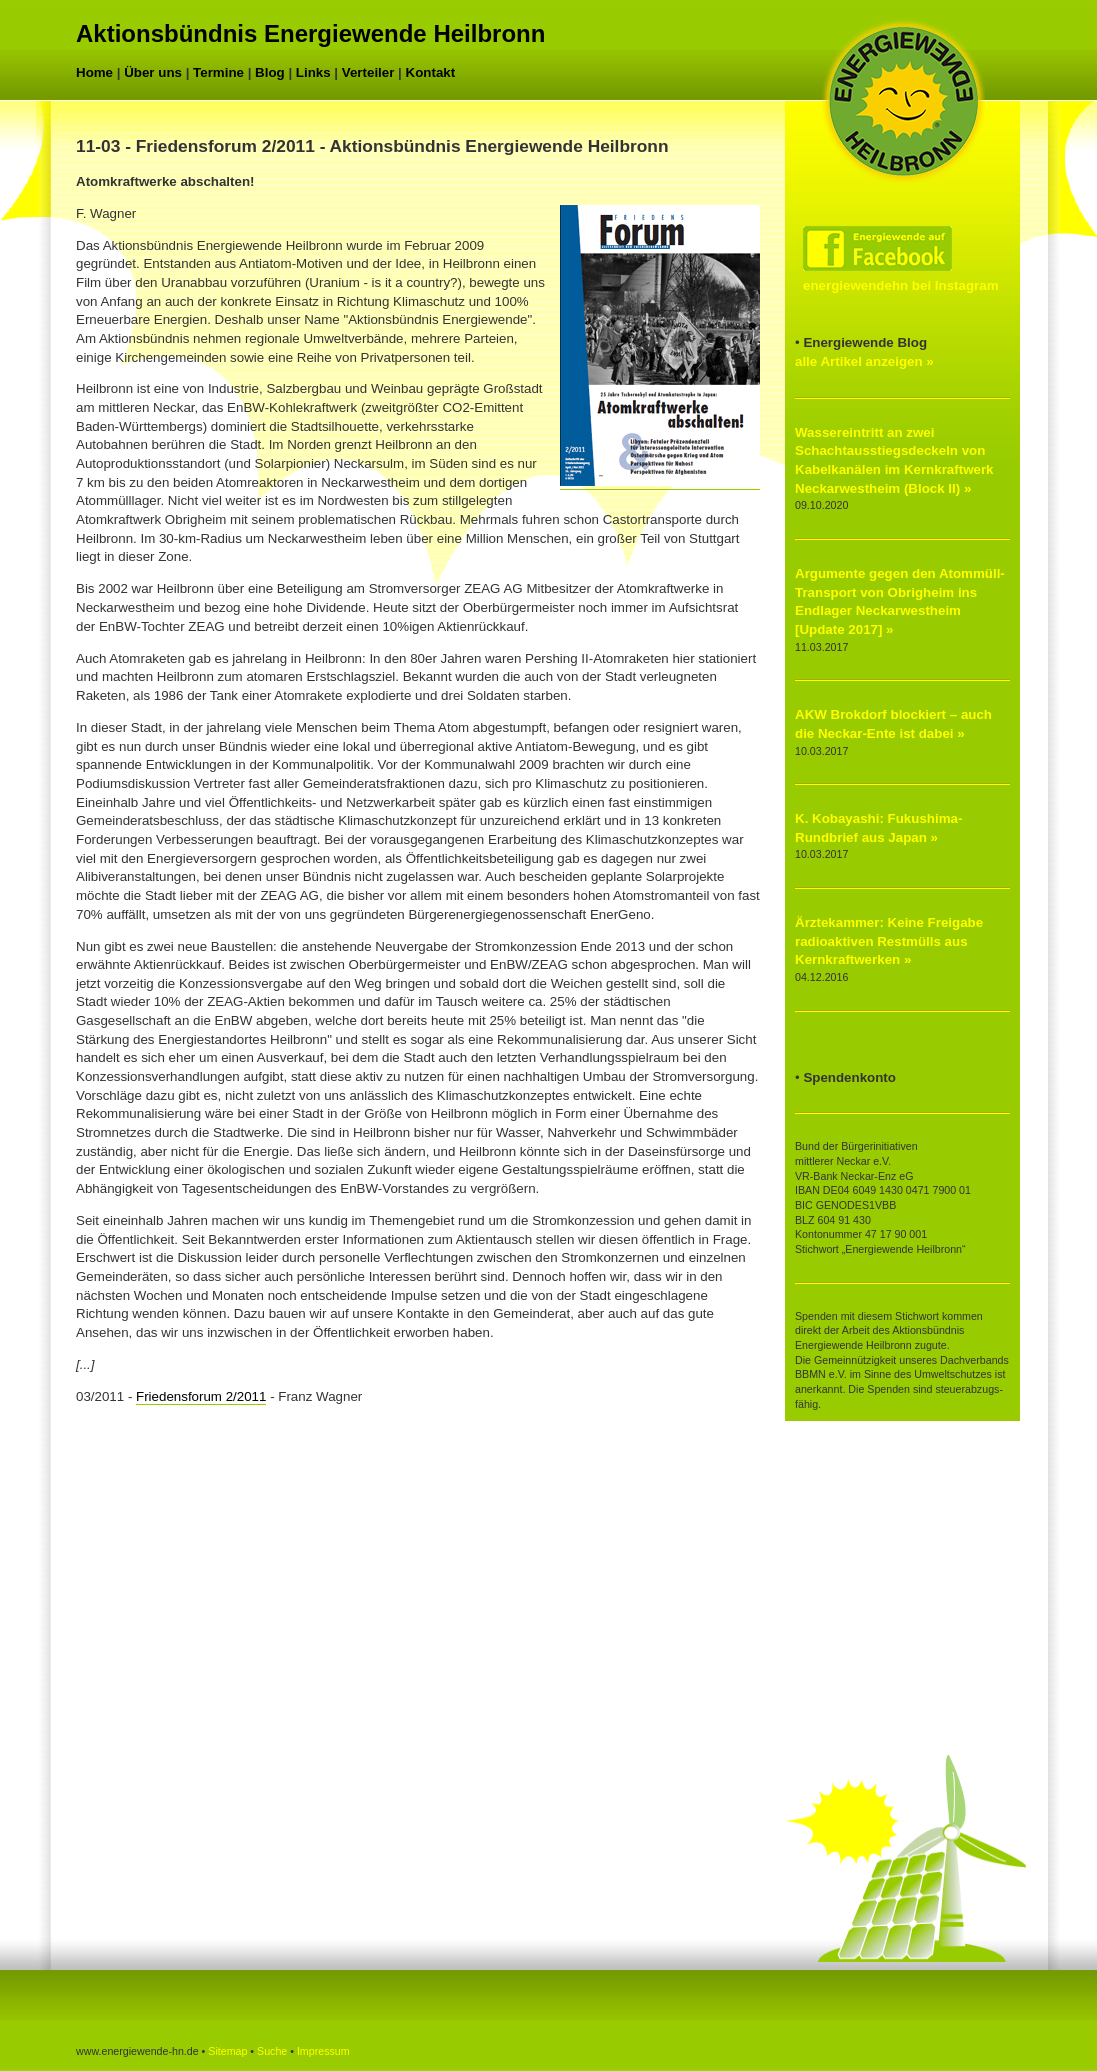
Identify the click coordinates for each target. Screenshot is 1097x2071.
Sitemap (227, 2051)
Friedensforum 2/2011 (201, 1396)
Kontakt (431, 72)
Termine (218, 72)
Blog (270, 72)
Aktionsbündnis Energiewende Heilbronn (310, 33)
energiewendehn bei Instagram (901, 285)
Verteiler (368, 72)
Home (94, 72)
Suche (272, 2051)
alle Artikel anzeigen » (864, 361)
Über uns (153, 72)
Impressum (323, 2051)
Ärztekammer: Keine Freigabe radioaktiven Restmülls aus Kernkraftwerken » (889, 941)
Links (313, 72)
